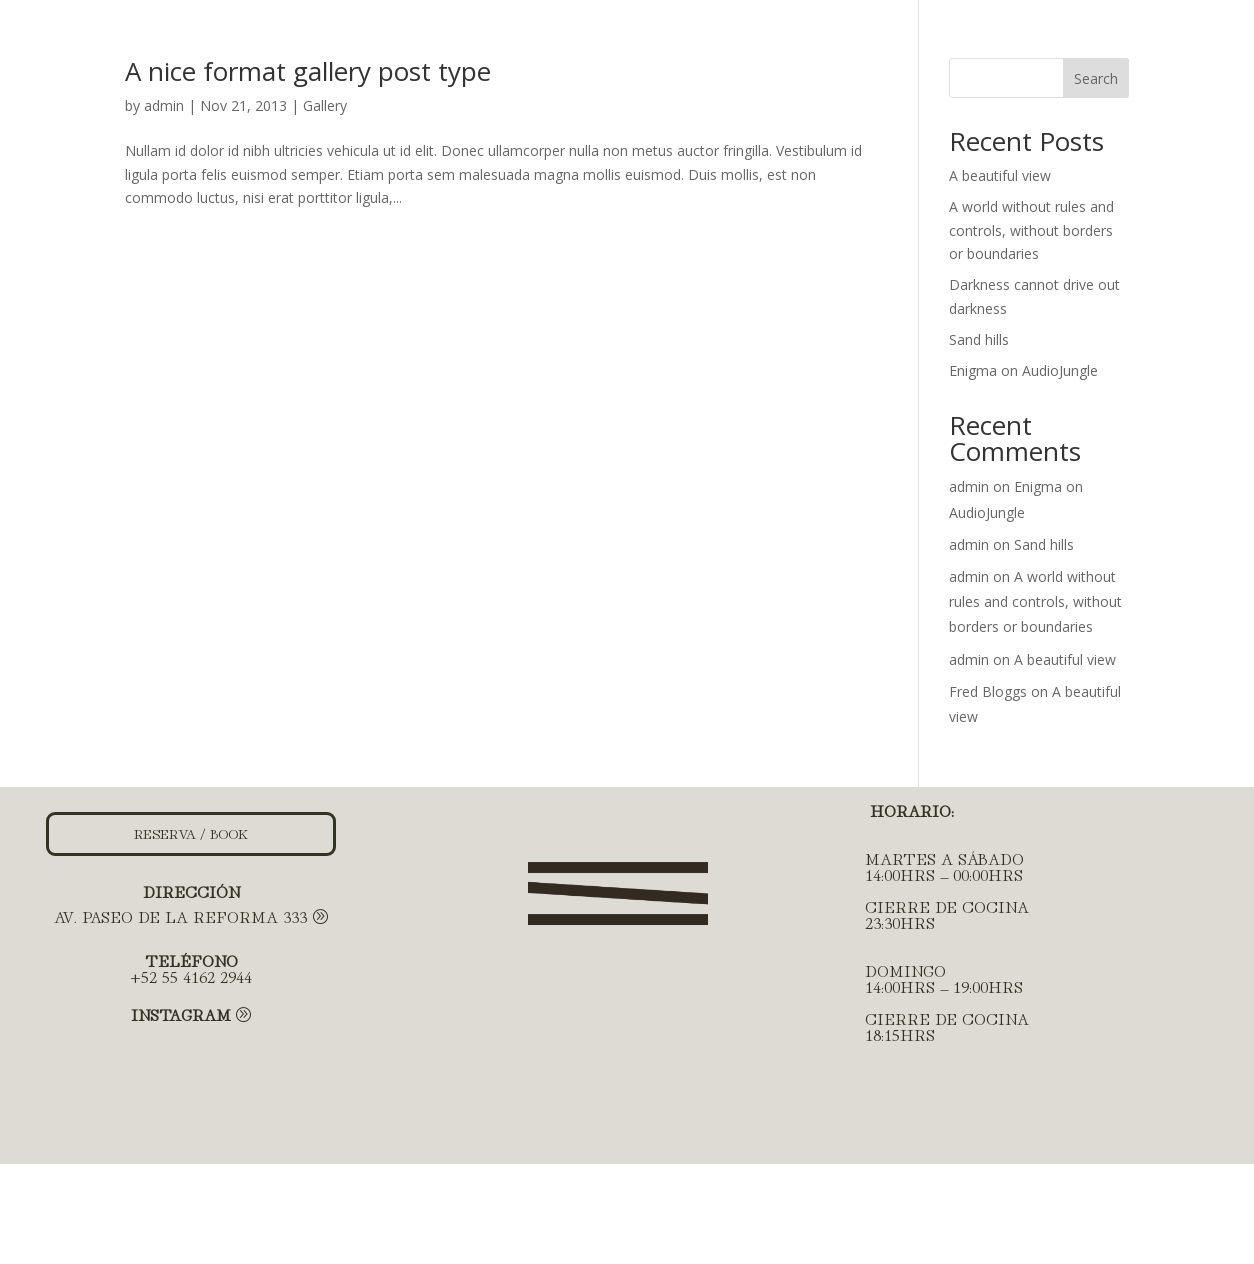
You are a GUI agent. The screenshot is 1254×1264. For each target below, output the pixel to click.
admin (164, 105)
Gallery (325, 105)
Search (1096, 78)
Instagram (181, 1014)
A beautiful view (1000, 175)
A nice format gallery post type (308, 71)
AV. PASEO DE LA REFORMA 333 (180, 916)
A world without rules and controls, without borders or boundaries (1031, 230)
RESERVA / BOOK (191, 833)
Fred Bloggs (988, 691)
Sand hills (979, 339)
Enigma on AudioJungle (1023, 370)
